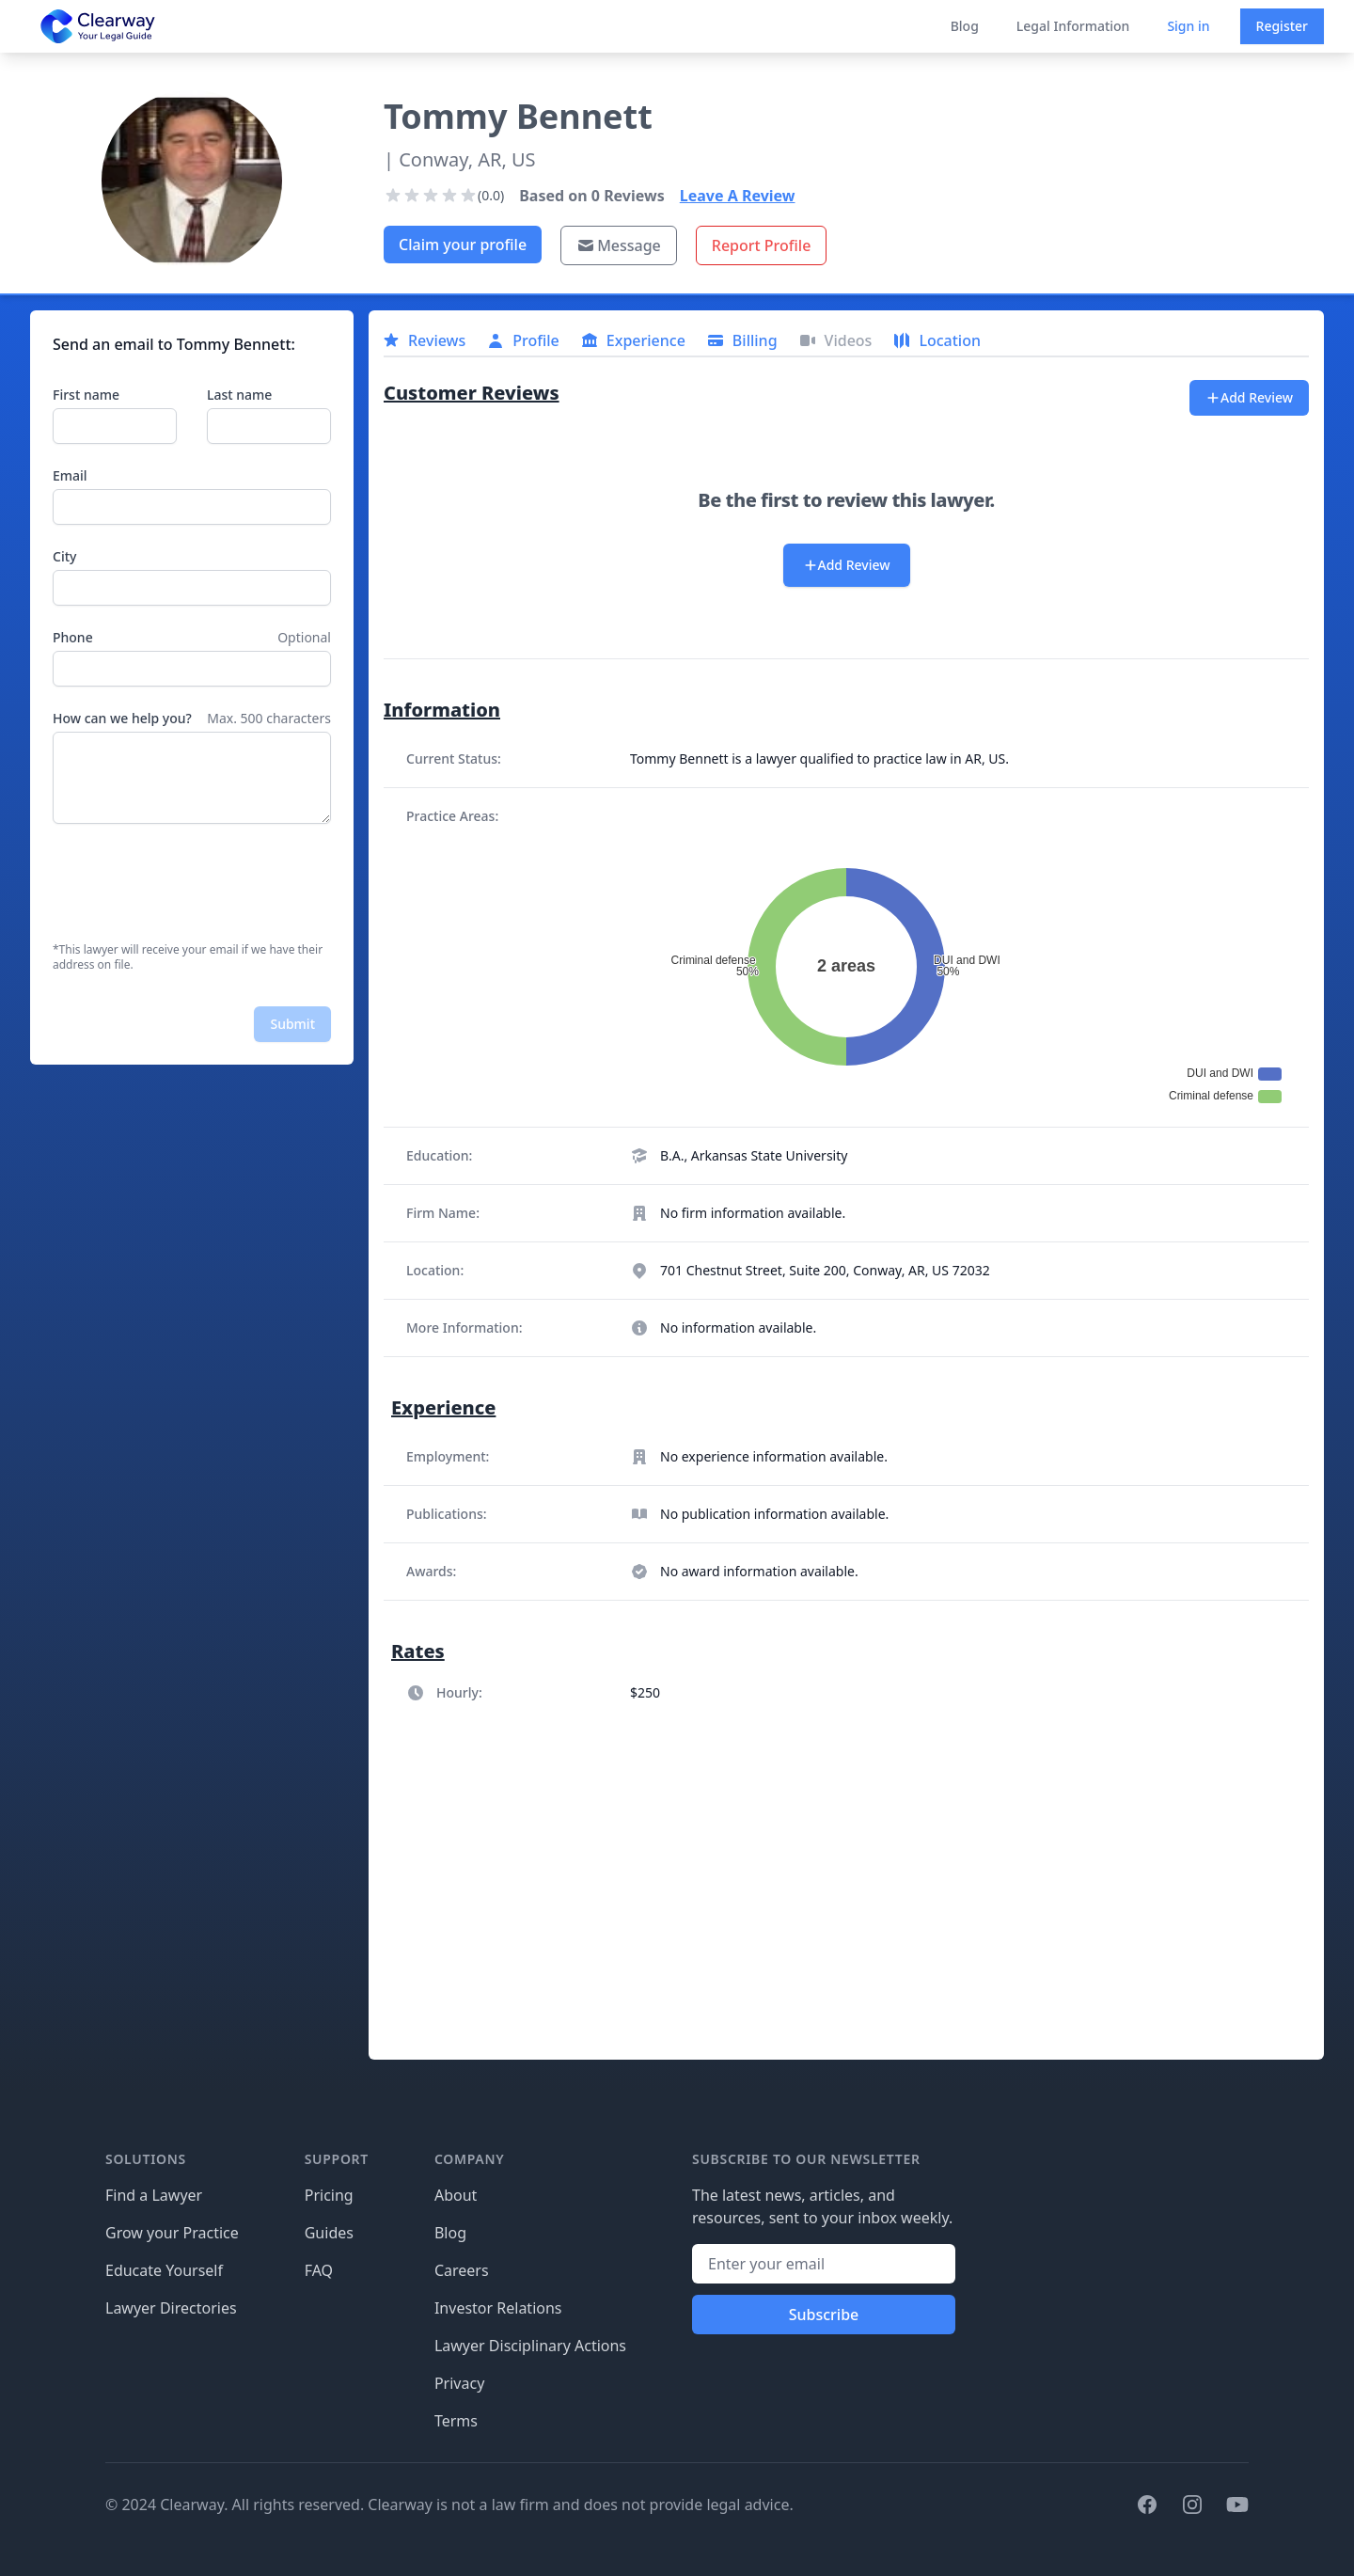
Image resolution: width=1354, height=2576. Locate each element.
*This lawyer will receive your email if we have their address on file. (188, 957)
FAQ (319, 2270)
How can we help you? (122, 718)
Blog (965, 26)
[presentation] (195, 883)
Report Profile (761, 245)
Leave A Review (737, 195)
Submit (292, 1024)
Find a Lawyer (153, 2195)
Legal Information (1073, 26)
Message (618, 245)
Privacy (459, 2383)
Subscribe (824, 2314)
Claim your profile (463, 244)
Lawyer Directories (171, 2308)
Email (70, 475)
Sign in (1188, 26)
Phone (73, 637)
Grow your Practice (172, 2232)
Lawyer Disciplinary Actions (530, 2345)
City (64, 556)
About (455, 2195)
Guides (329, 2232)
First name (86, 394)
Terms (456, 2420)
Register (1282, 26)
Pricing (329, 2195)
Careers (461, 2270)
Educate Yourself (164, 2270)
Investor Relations (498, 2308)
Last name (239, 394)
